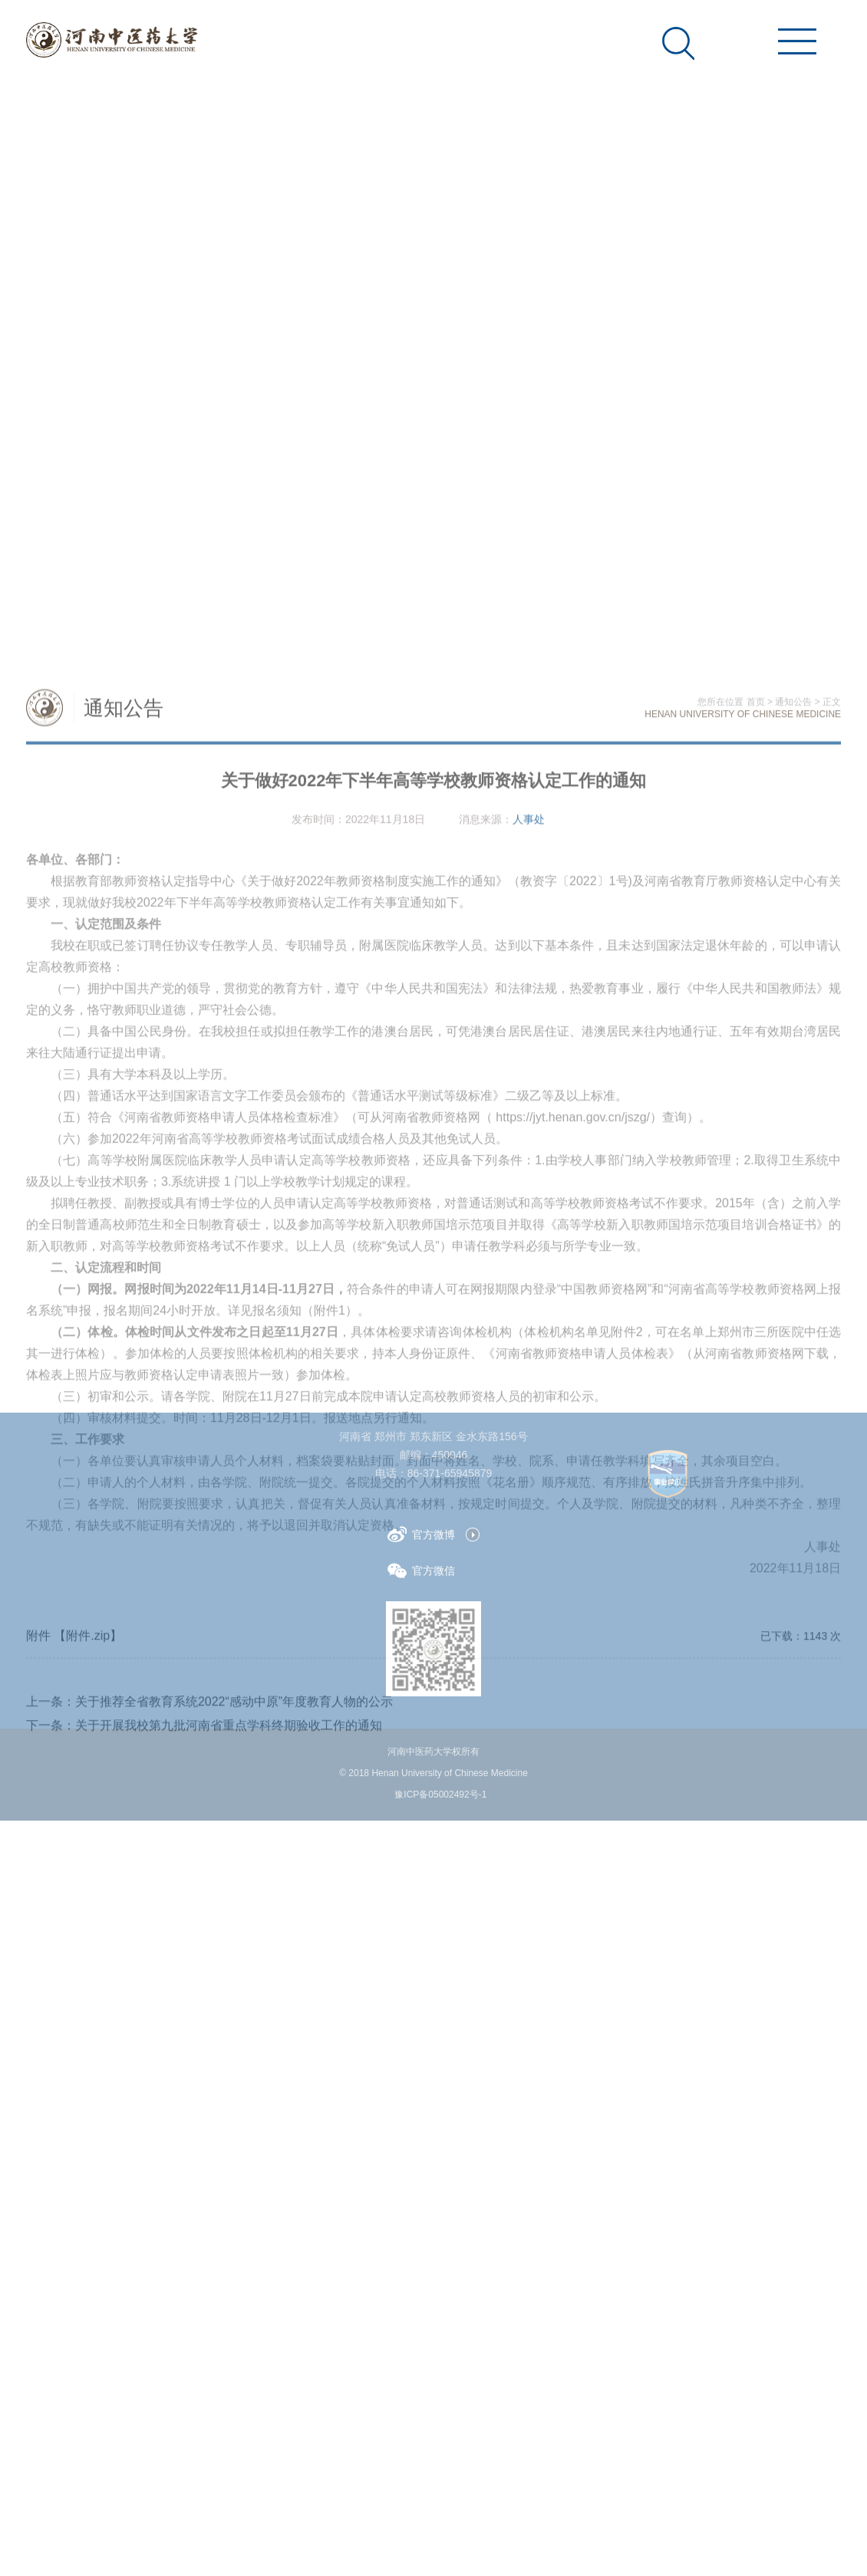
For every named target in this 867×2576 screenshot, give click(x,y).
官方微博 (421, 1534)
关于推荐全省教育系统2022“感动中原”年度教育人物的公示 (234, 2011)
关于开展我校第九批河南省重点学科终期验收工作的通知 (228, 2034)
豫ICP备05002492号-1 (440, 1794)
